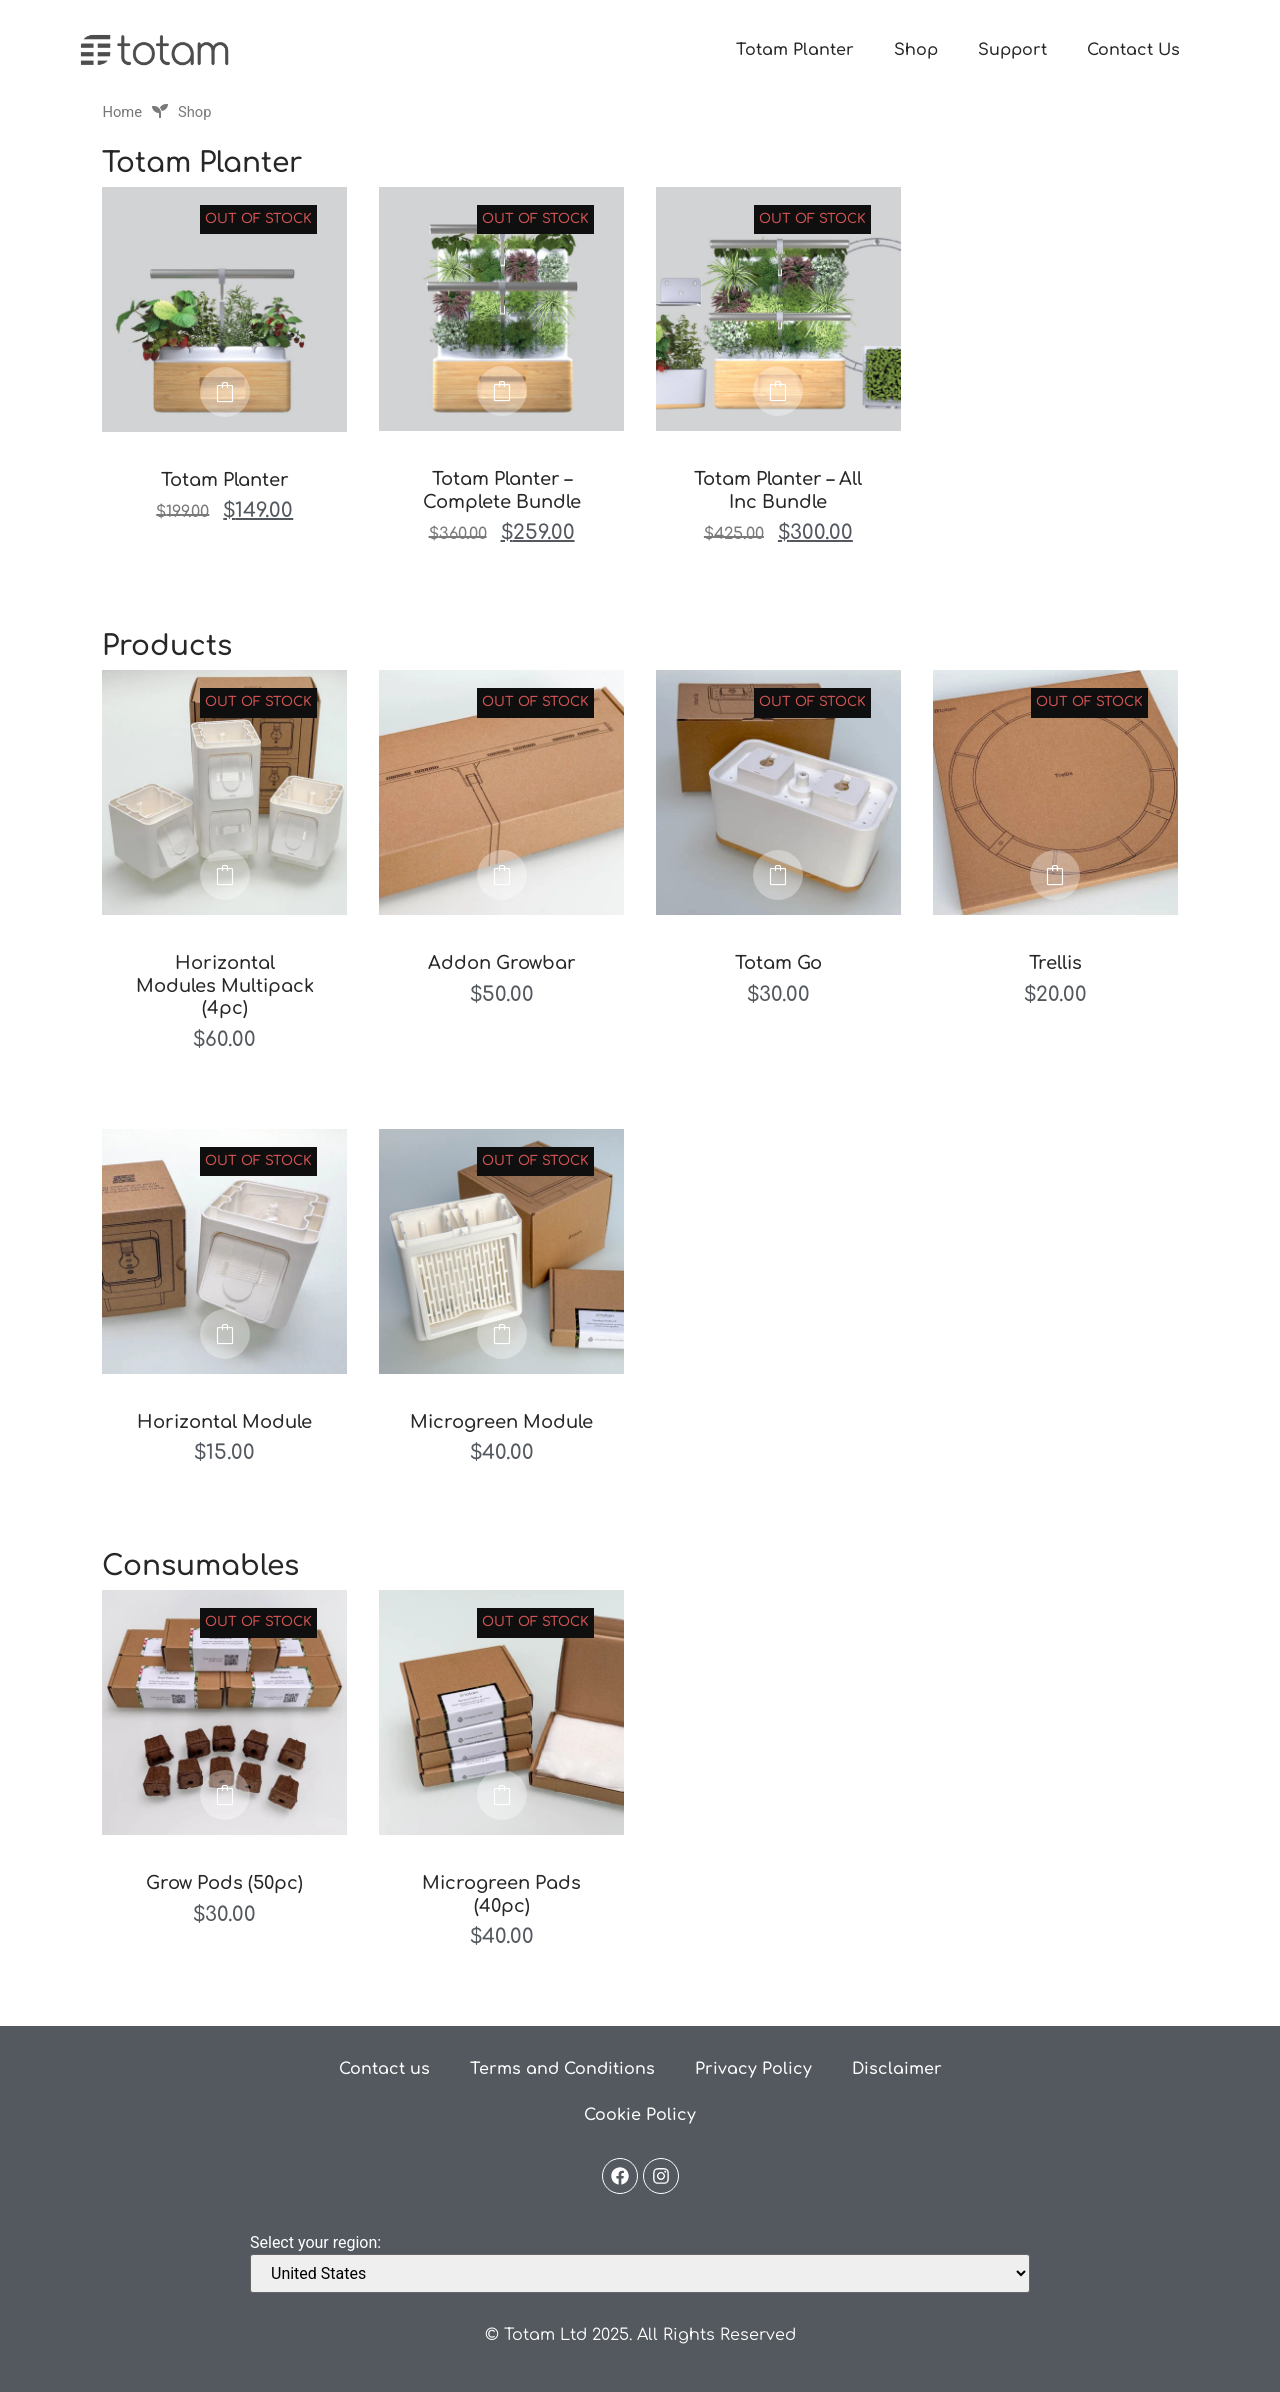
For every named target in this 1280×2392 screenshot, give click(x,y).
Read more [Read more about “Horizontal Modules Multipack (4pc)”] (225, 875)
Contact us (384, 2069)
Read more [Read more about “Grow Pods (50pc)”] (225, 1795)
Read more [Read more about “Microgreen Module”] (502, 1334)
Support (1012, 50)
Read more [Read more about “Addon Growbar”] (502, 875)
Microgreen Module (501, 1422)
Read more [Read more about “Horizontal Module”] (225, 1334)
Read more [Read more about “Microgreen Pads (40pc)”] (502, 1795)
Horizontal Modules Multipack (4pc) (225, 985)
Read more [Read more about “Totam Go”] (778, 875)
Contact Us (1133, 50)
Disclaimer (897, 2069)
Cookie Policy (640, 2115)
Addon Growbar (502, 963)
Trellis (1055, 963)
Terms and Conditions (562, 2069)
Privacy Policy (753, 2069)
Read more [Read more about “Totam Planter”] (225, 392)
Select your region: (315, 2243)
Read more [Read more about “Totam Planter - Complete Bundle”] (502, 391)
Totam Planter (795, 50)
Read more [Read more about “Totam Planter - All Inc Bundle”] (778, 391)
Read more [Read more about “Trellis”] (1055, 875)
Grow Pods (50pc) (224, 1883)
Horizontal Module (224, 1422)
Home (122, 112)
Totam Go (778, 963)
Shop (916, 50)
